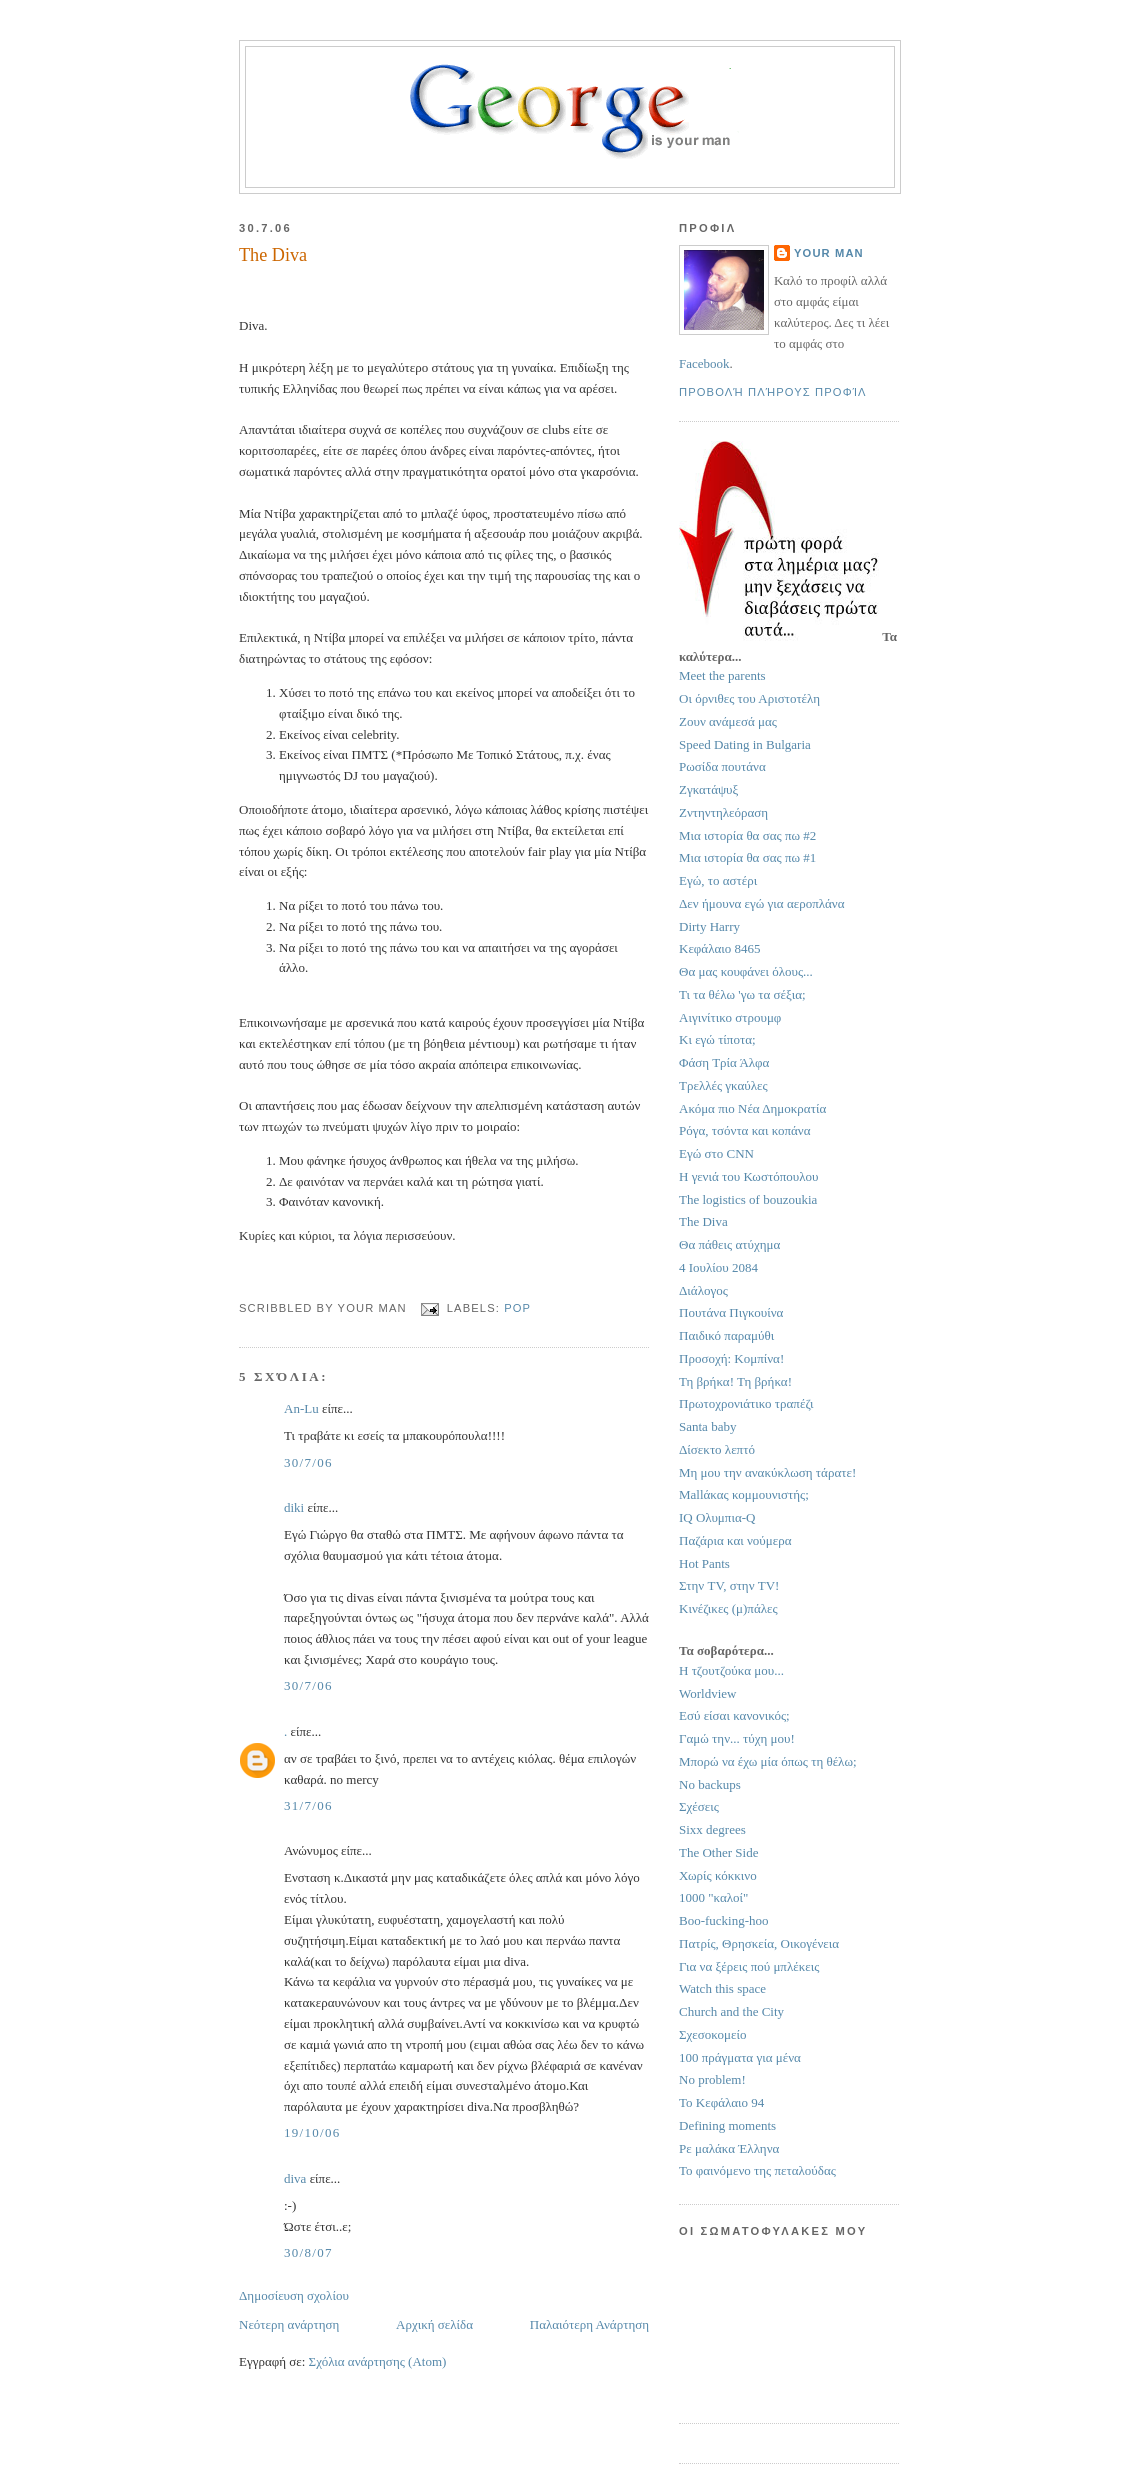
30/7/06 (308, 1462)
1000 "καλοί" (713, 1897)
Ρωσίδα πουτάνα (722, 766)
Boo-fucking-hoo (724, 1920)
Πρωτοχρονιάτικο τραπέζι (746, 1403)
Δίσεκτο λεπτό (717, 1449)
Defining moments (727, 2125)
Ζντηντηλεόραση (723, 812)
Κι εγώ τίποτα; (717, 1039)
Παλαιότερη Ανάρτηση (589, 2324)
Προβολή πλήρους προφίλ (773, 392)
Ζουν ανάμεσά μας (728, 721)
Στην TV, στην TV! (729, 1585)
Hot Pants (704, 1563)
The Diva (703, 1221)
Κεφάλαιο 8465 (720, 948)
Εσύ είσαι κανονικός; (734, 1715)
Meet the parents (722, 675)
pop (517, 1308)
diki (294, 1507)
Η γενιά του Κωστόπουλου (748, 1176)
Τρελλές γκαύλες (723, 1085)
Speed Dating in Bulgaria (745, 744)
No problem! (712, 2079)
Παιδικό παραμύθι (726, 1335)
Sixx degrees (712, 1829)
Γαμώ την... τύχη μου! (737, 1738)
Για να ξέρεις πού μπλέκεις (749, 1966)
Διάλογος (703, 1290)
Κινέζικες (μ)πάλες (728, 1608)
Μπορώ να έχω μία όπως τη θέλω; (768, 1761)
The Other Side (718, 1852)
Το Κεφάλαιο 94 (721, 2102)
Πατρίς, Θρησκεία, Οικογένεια (759, 1943)
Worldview (707, 1693)
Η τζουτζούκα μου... (731, 1670)
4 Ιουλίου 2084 (718, 1267)
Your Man (829, 253)
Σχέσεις (699, 1806)
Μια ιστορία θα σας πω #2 (747, 835)
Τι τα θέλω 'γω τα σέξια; (742, 994)
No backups (710, 1784)
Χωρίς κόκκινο (718, 1875)
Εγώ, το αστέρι (718, 880)
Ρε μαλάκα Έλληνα (729, 2148)
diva (295, 2178)
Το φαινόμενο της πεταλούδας (757, 2170)
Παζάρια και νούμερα (735, 1540)
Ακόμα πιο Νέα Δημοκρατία (752, 1108)
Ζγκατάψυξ (708, 789)
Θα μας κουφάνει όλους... (746, 971)
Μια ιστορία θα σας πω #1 (747, 857)
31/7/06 (308, 1805)
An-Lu (301, 1408)
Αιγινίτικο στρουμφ (730, 1017)
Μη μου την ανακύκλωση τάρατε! (767, 1472)
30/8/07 (308, 2252)
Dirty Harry (709, 926)
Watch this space (722, 1988)
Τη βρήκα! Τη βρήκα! (735, 1381)
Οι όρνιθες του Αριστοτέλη (749, 698)
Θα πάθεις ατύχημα (729, 1244)
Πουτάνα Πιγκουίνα (731, 1312)
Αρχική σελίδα (434, 2324)
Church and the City (731, 2011)
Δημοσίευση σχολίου (294, 2295)
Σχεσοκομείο (713, 2034)
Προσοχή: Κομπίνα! (731, 1358)
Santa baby (707, 1426)
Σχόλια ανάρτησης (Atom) (378, 2361)
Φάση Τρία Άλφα (724, 1062)
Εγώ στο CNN (716, 1153)
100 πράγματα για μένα (740, 2057)
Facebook (704, 363)
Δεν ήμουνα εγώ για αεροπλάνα (762, 903)
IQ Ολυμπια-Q (717, 1517)
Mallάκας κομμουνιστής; (744, 1494)
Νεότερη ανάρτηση (289, 2324)
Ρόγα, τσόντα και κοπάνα (745, 1130)
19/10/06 (312, 2132)
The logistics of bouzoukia (748, 1199)
